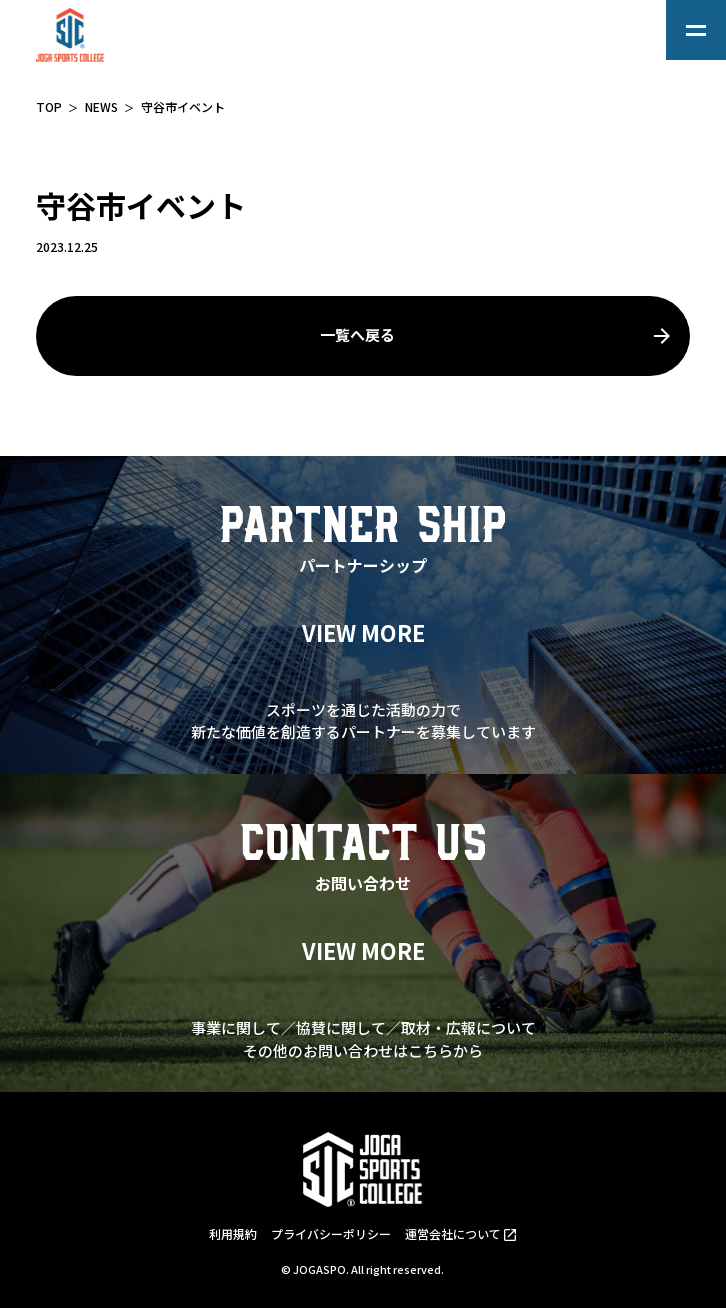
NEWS (101, 106)
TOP (49, 106)
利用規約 (233, 1233)
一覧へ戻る (357, 334)
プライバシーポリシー (331, 1233)
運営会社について (453, 1233)
